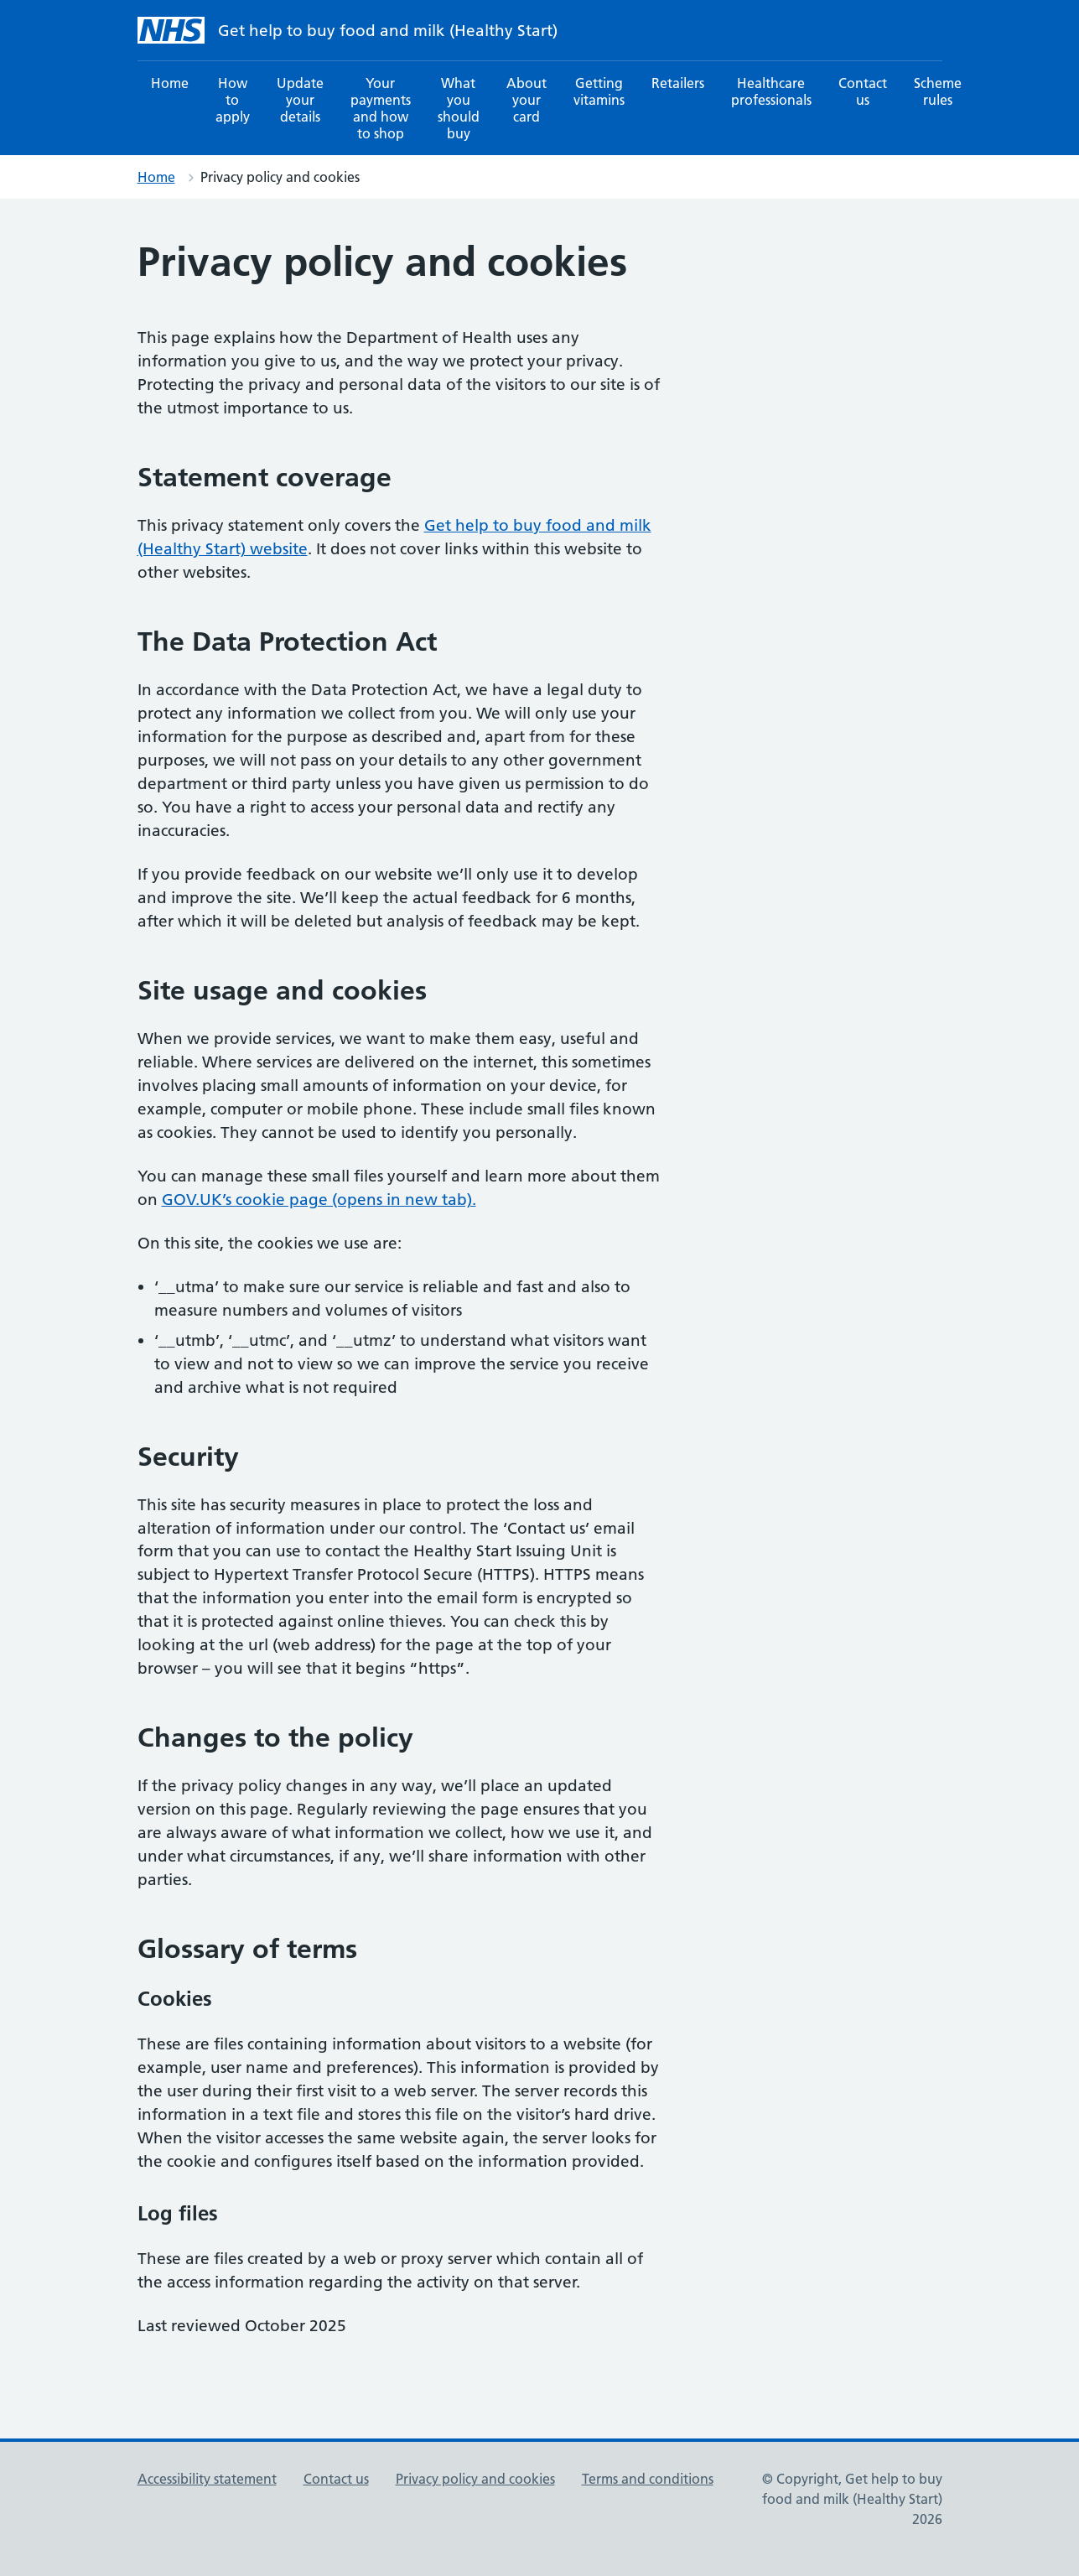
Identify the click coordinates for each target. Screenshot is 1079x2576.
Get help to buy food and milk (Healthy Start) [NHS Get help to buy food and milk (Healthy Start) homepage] (388, 30)
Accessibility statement (207, 2478)
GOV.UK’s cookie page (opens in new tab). (319, 1199)
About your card (526, 100)
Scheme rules (938, 91)
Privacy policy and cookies (475, 2478)
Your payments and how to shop (380, 108)
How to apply (232, 100)
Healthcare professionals (771, 91)
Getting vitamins (599, 91)
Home (170, 83)
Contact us (862, 91)
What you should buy (459, 108)
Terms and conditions (647, 2478)
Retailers (677, 83)
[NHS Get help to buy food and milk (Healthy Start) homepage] (171, 30)
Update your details (300, 100)
